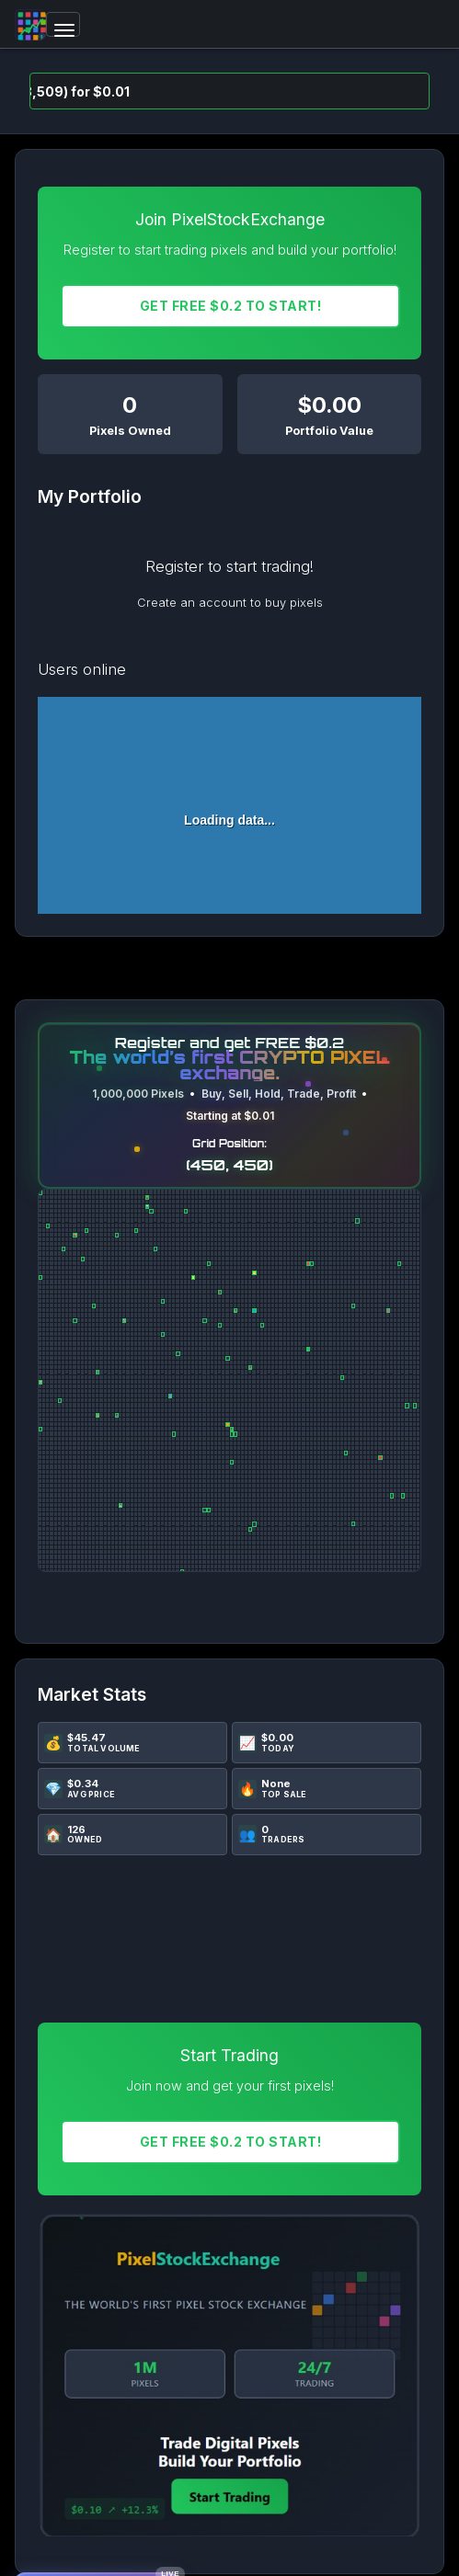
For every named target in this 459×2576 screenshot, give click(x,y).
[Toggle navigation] (63, 24)
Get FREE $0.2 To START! (231, 305)
